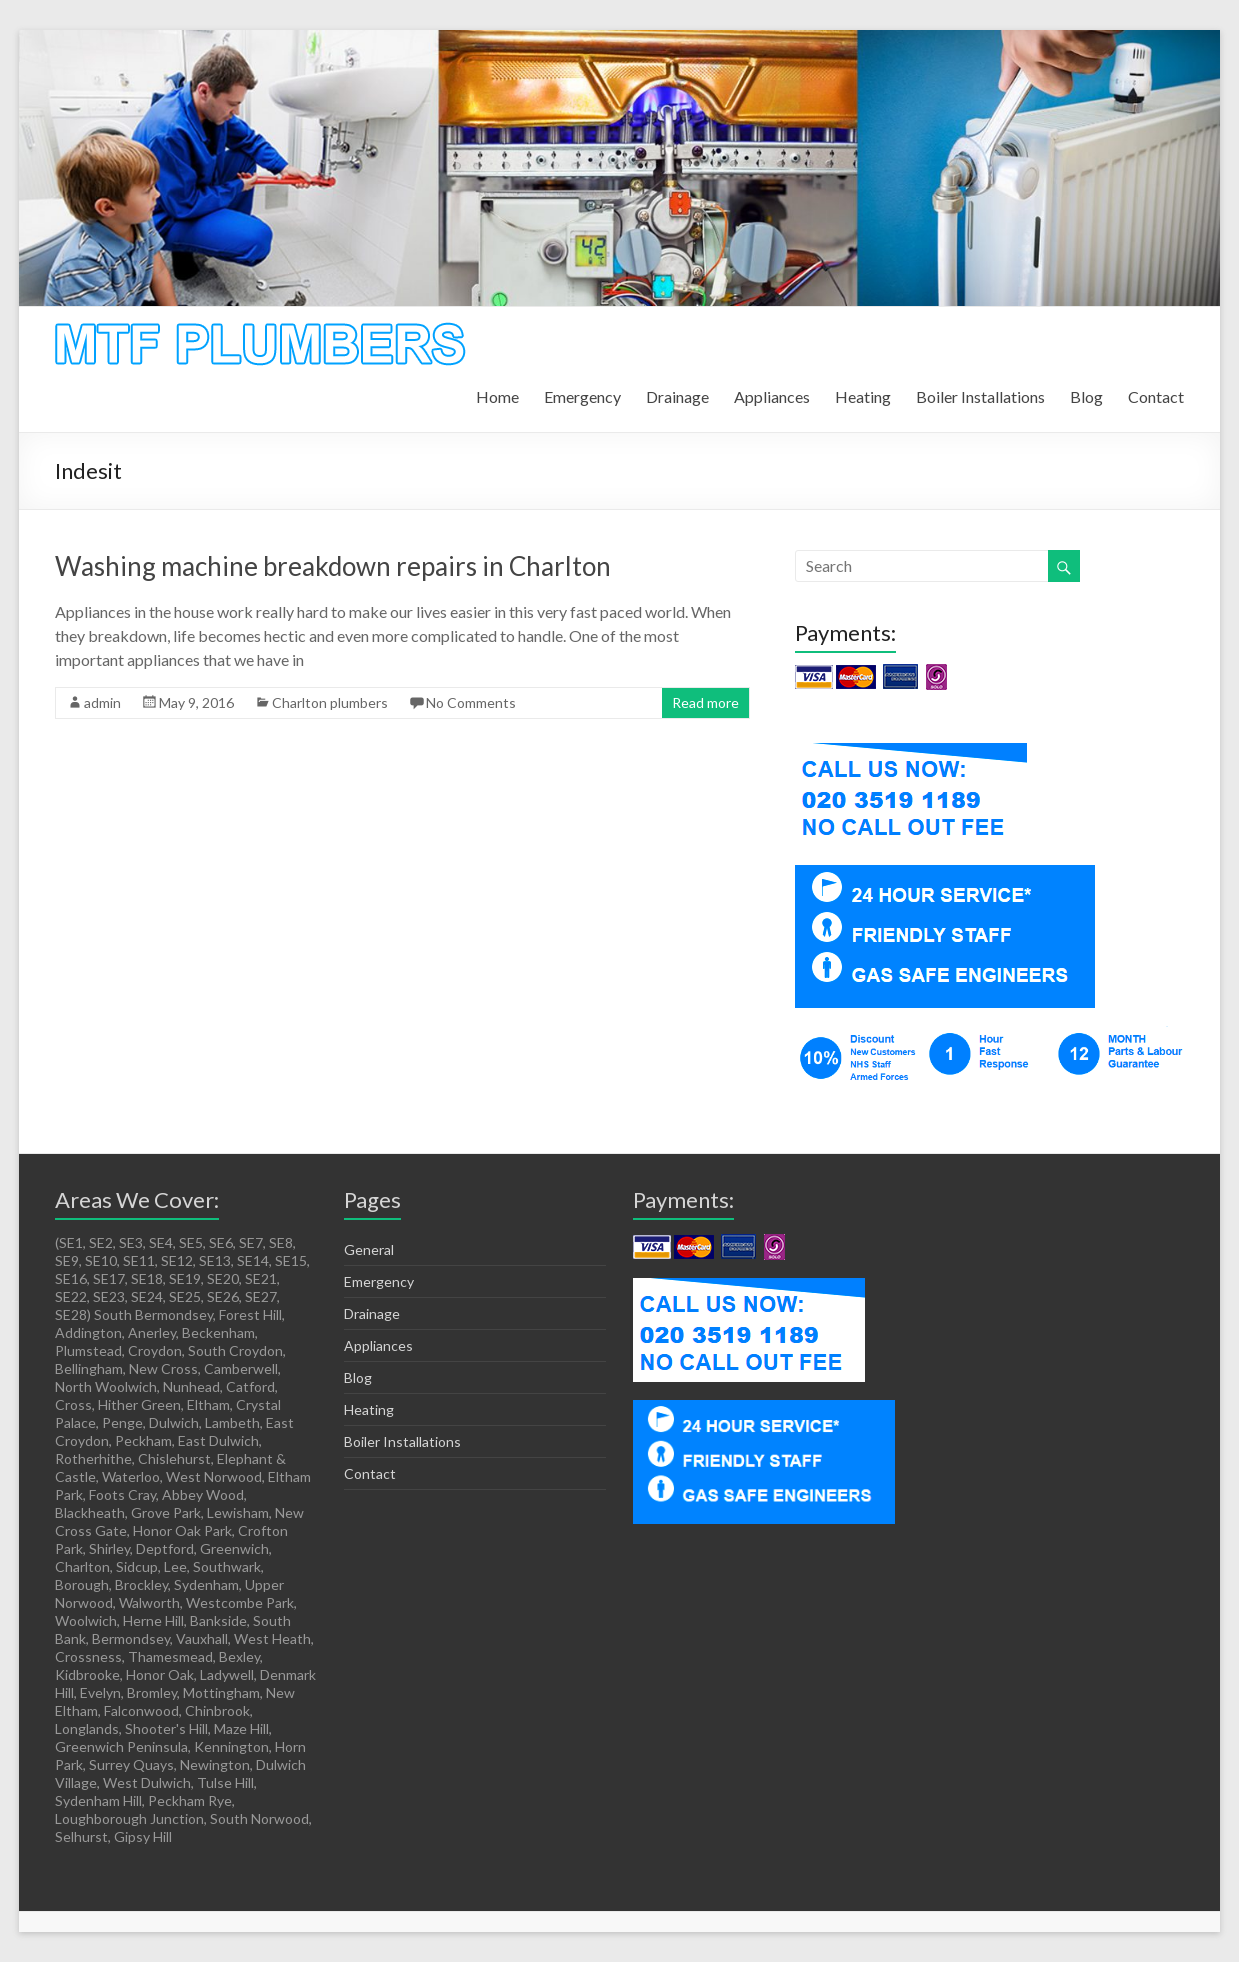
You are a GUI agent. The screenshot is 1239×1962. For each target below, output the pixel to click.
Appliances (772, 396)
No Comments (471, 702)
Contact (1156, 396)
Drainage (677, 396)
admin (102, 702)
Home (497, 396)
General (369, 1249)
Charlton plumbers (330, 702)
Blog (1086, 396)
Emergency (582, 396)
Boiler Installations (980, 396)
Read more (705, 702)
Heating (863, 396)
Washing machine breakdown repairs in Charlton (333, 566)
